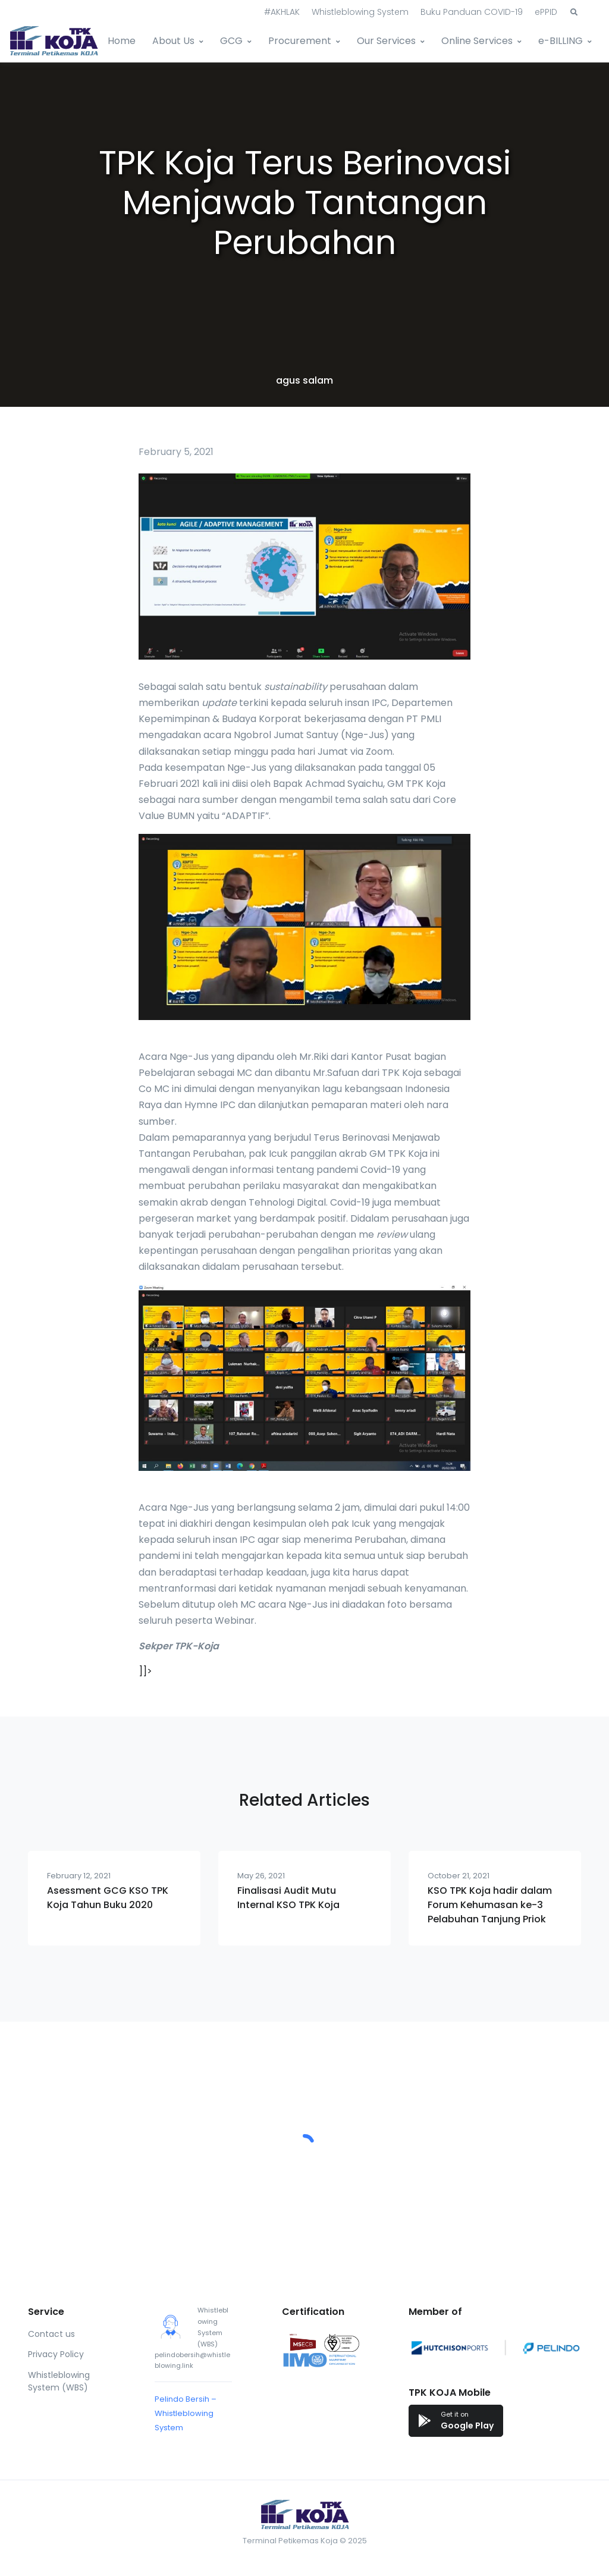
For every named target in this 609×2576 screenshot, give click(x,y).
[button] (574, 12)
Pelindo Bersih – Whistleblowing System (185, 2413)
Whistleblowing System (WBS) (59, 2381)
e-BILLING (560, 41)
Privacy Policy (56, 2354)
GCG (231, 41)
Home (122, 41)
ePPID (546, 12)
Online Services (477, 41)
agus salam (304, 380)
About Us (173, 41)
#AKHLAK (282, 12)
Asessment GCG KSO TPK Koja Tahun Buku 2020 (107, 1898)
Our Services (386, 41)
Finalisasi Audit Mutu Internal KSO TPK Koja (288, 1898)
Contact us (51, 2334)
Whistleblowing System (360, 12)
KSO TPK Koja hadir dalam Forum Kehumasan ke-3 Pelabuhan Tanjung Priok (490, 1905)
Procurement (299, 41)
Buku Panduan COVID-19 (471, 12)
